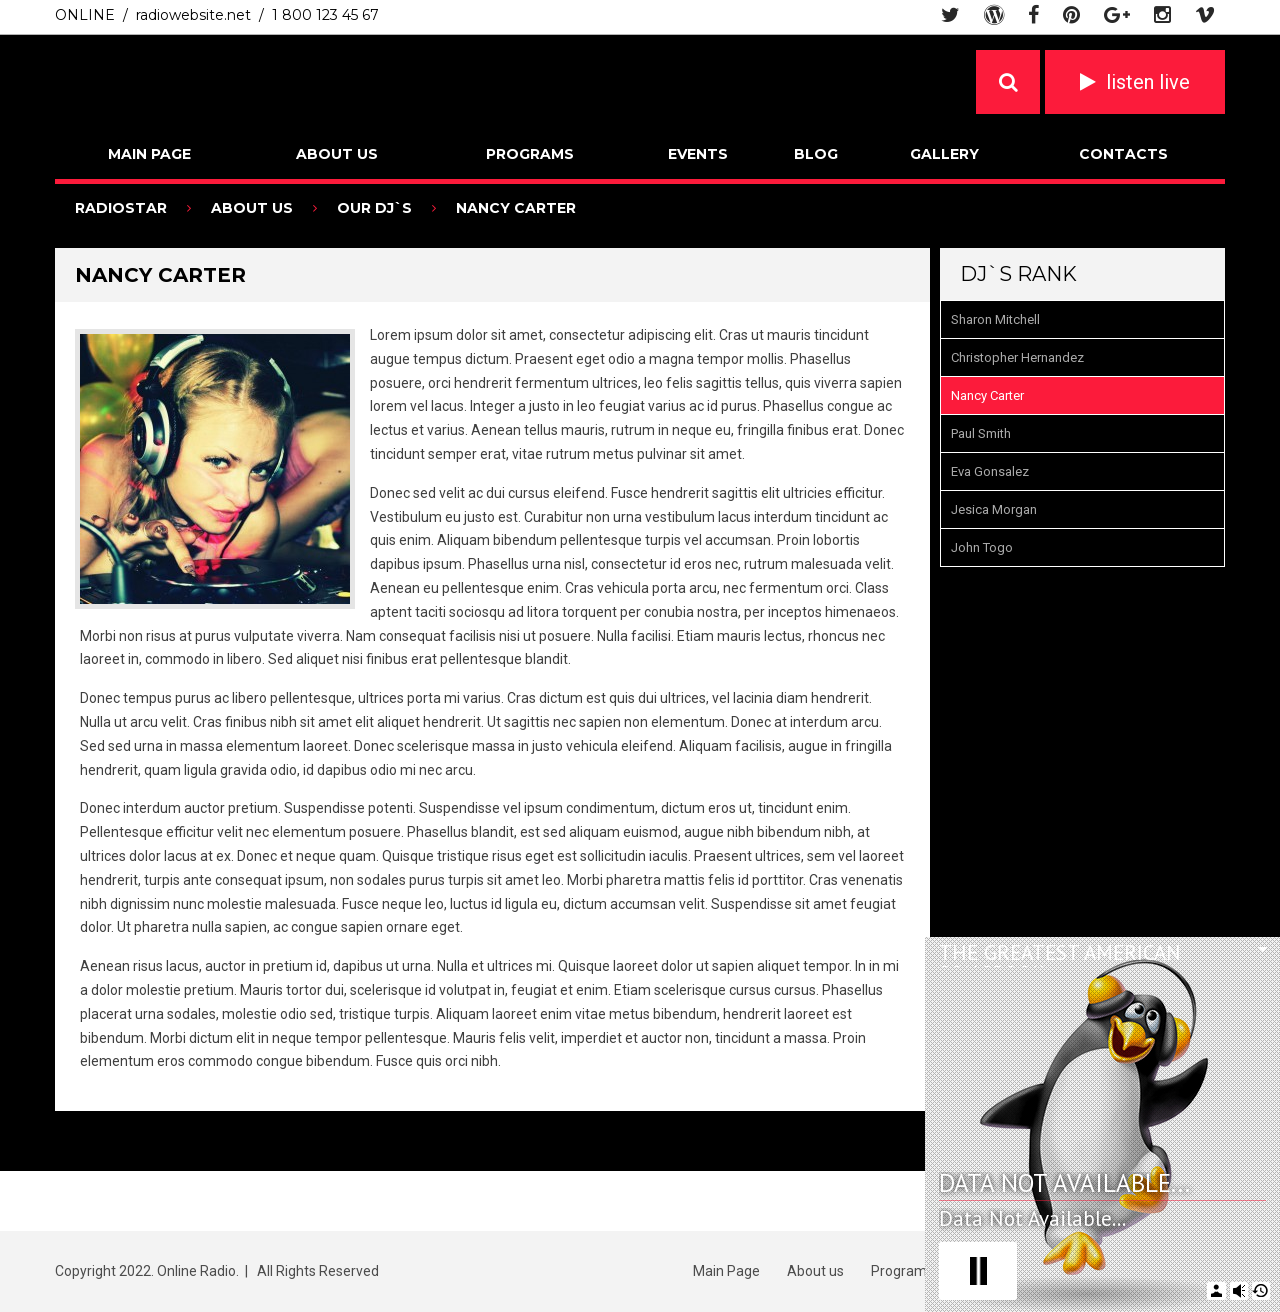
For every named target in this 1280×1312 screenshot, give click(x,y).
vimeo (1205, 15)
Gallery (944, 154)
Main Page (149, 154)
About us (337, 154)
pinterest (1071, 15)
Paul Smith (981, 433)
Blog (816, 154)
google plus (1117, 15)
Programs (530, 154)
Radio (212, 80)
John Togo (982, 547)
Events (698, 154)
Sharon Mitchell (995, 319)
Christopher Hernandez (1017, 357)
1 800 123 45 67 (325, 15)
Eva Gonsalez (990, 471)
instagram (1162, 15)
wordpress (994, 15)
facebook (1033, 15)
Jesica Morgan (994, 509)
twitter (950, 15)
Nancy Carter (987, 395)
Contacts (1123, 154)
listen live (1148, 82)
